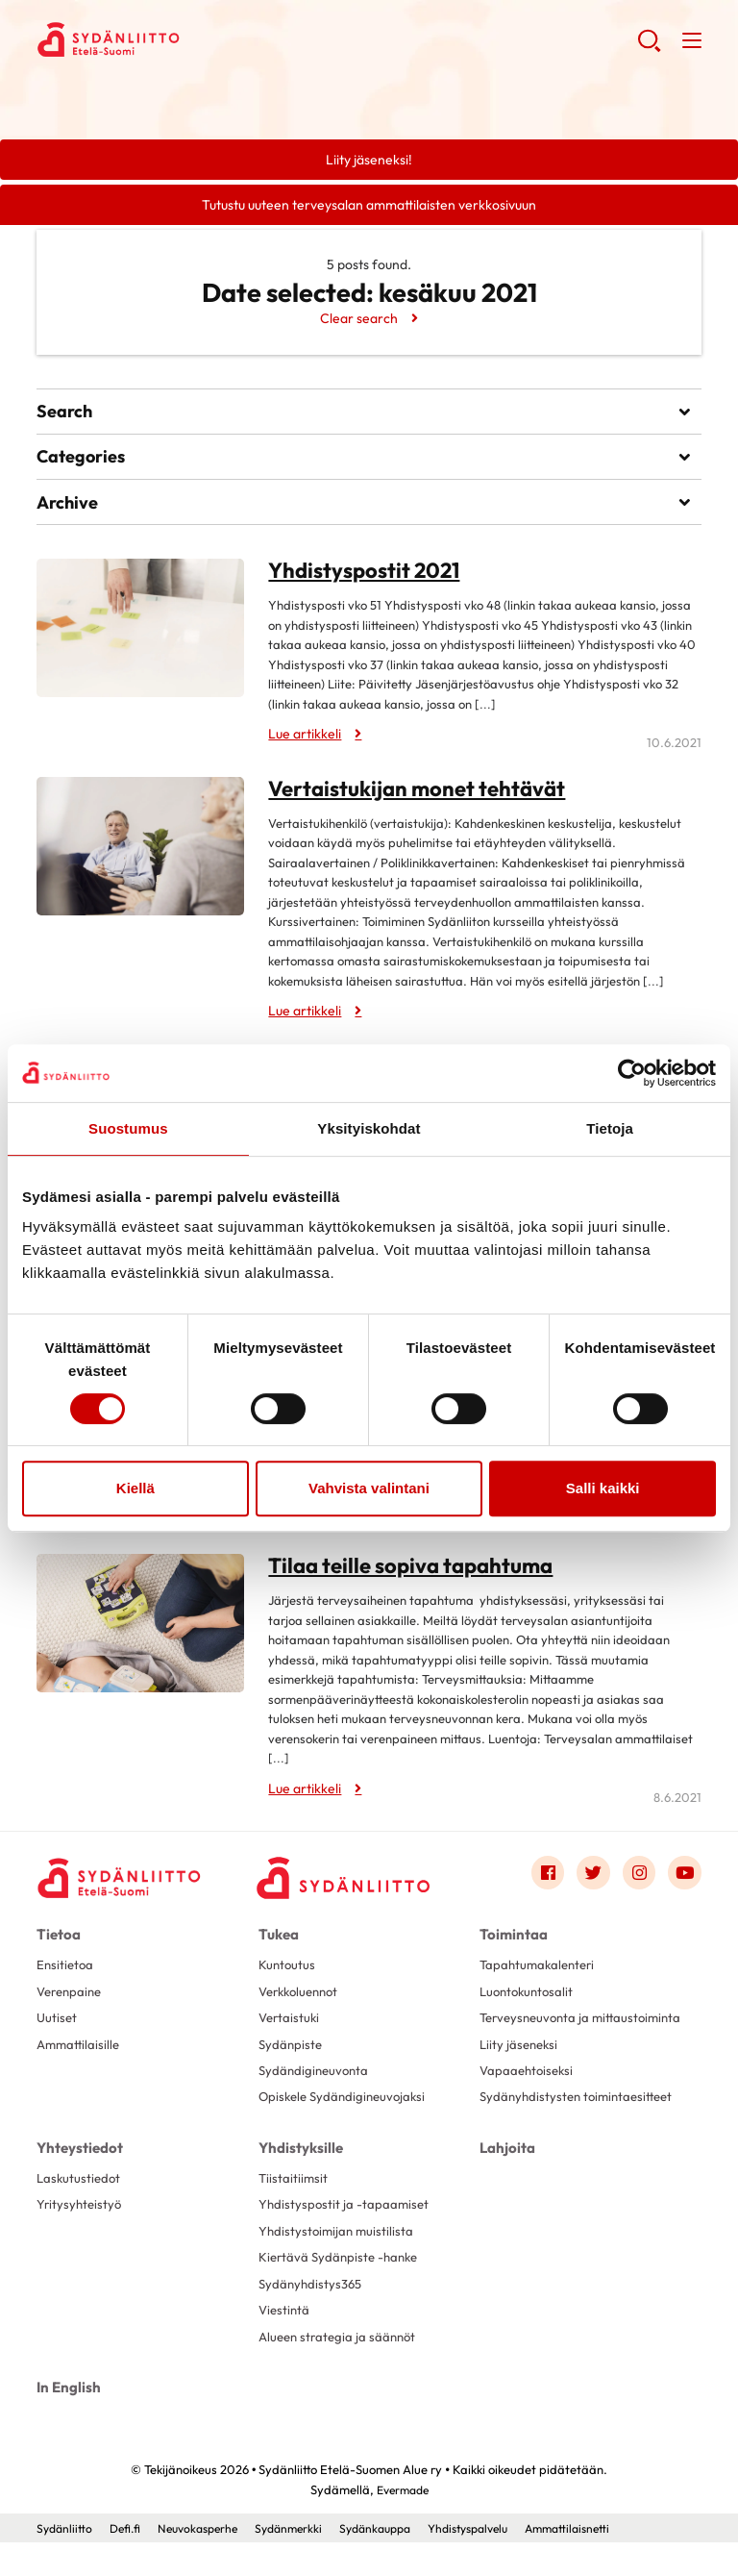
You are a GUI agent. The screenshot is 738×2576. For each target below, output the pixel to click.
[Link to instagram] (637, 1883)
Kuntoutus (287, 1974)
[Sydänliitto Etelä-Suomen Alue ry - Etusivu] (123, 1888)
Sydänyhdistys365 (312, 2317)
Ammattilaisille (80, 2056)
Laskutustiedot (80, 2206)
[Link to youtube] (684, 1883)
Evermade (402, 2523)
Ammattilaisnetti (606, 2561)
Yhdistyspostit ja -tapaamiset (345, 2234)
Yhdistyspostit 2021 (354, 588)
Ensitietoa (66, 1974)
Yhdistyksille (298, 2177)
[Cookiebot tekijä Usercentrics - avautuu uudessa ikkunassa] (632, 1073)
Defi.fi (129, 2561)
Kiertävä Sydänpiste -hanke (342, 2290)
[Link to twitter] (590, 1883)
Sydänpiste (291, 2056)
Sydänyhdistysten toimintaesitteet (581, 2128)
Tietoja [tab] (609, 1128)
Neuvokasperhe (207, 2561)
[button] (648, 48)
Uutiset (58, 2029)
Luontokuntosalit (529, 2001)
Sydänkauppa (396, 2561)
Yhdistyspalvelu (499, 2561)
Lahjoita (505, 2177)
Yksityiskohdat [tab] (368, 1128)
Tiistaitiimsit (294, 2206)
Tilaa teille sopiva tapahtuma (397, 1577)
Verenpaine (72, 2001)
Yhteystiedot (77, 2177)
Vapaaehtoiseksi (529, 2100)
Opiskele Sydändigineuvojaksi (346, 2112)
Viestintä (285, 2345)
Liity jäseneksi (521, 2072)
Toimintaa (511, 1944)
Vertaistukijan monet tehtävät (401, 804)
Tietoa (57, 1944)
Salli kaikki (603, 1488)
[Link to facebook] (543, 1883)
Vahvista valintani (369, 1488)
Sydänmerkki (304, 2561)
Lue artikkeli (304, 751)
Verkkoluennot (302, 2001)
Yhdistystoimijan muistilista (338, 2262)
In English (66, 2423)
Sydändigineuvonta (316, 2084)
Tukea (277, 1944)
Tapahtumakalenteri (541, 1974)
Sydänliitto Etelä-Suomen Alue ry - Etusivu (190, 39)
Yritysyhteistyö (81, 2234)
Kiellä (135, 1488)
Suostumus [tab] (128, 1128)
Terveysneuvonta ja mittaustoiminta (538, 2036)
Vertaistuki (290, 2029)
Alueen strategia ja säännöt (341, 2373)
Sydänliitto (66, 2561)
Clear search (359, 321)
